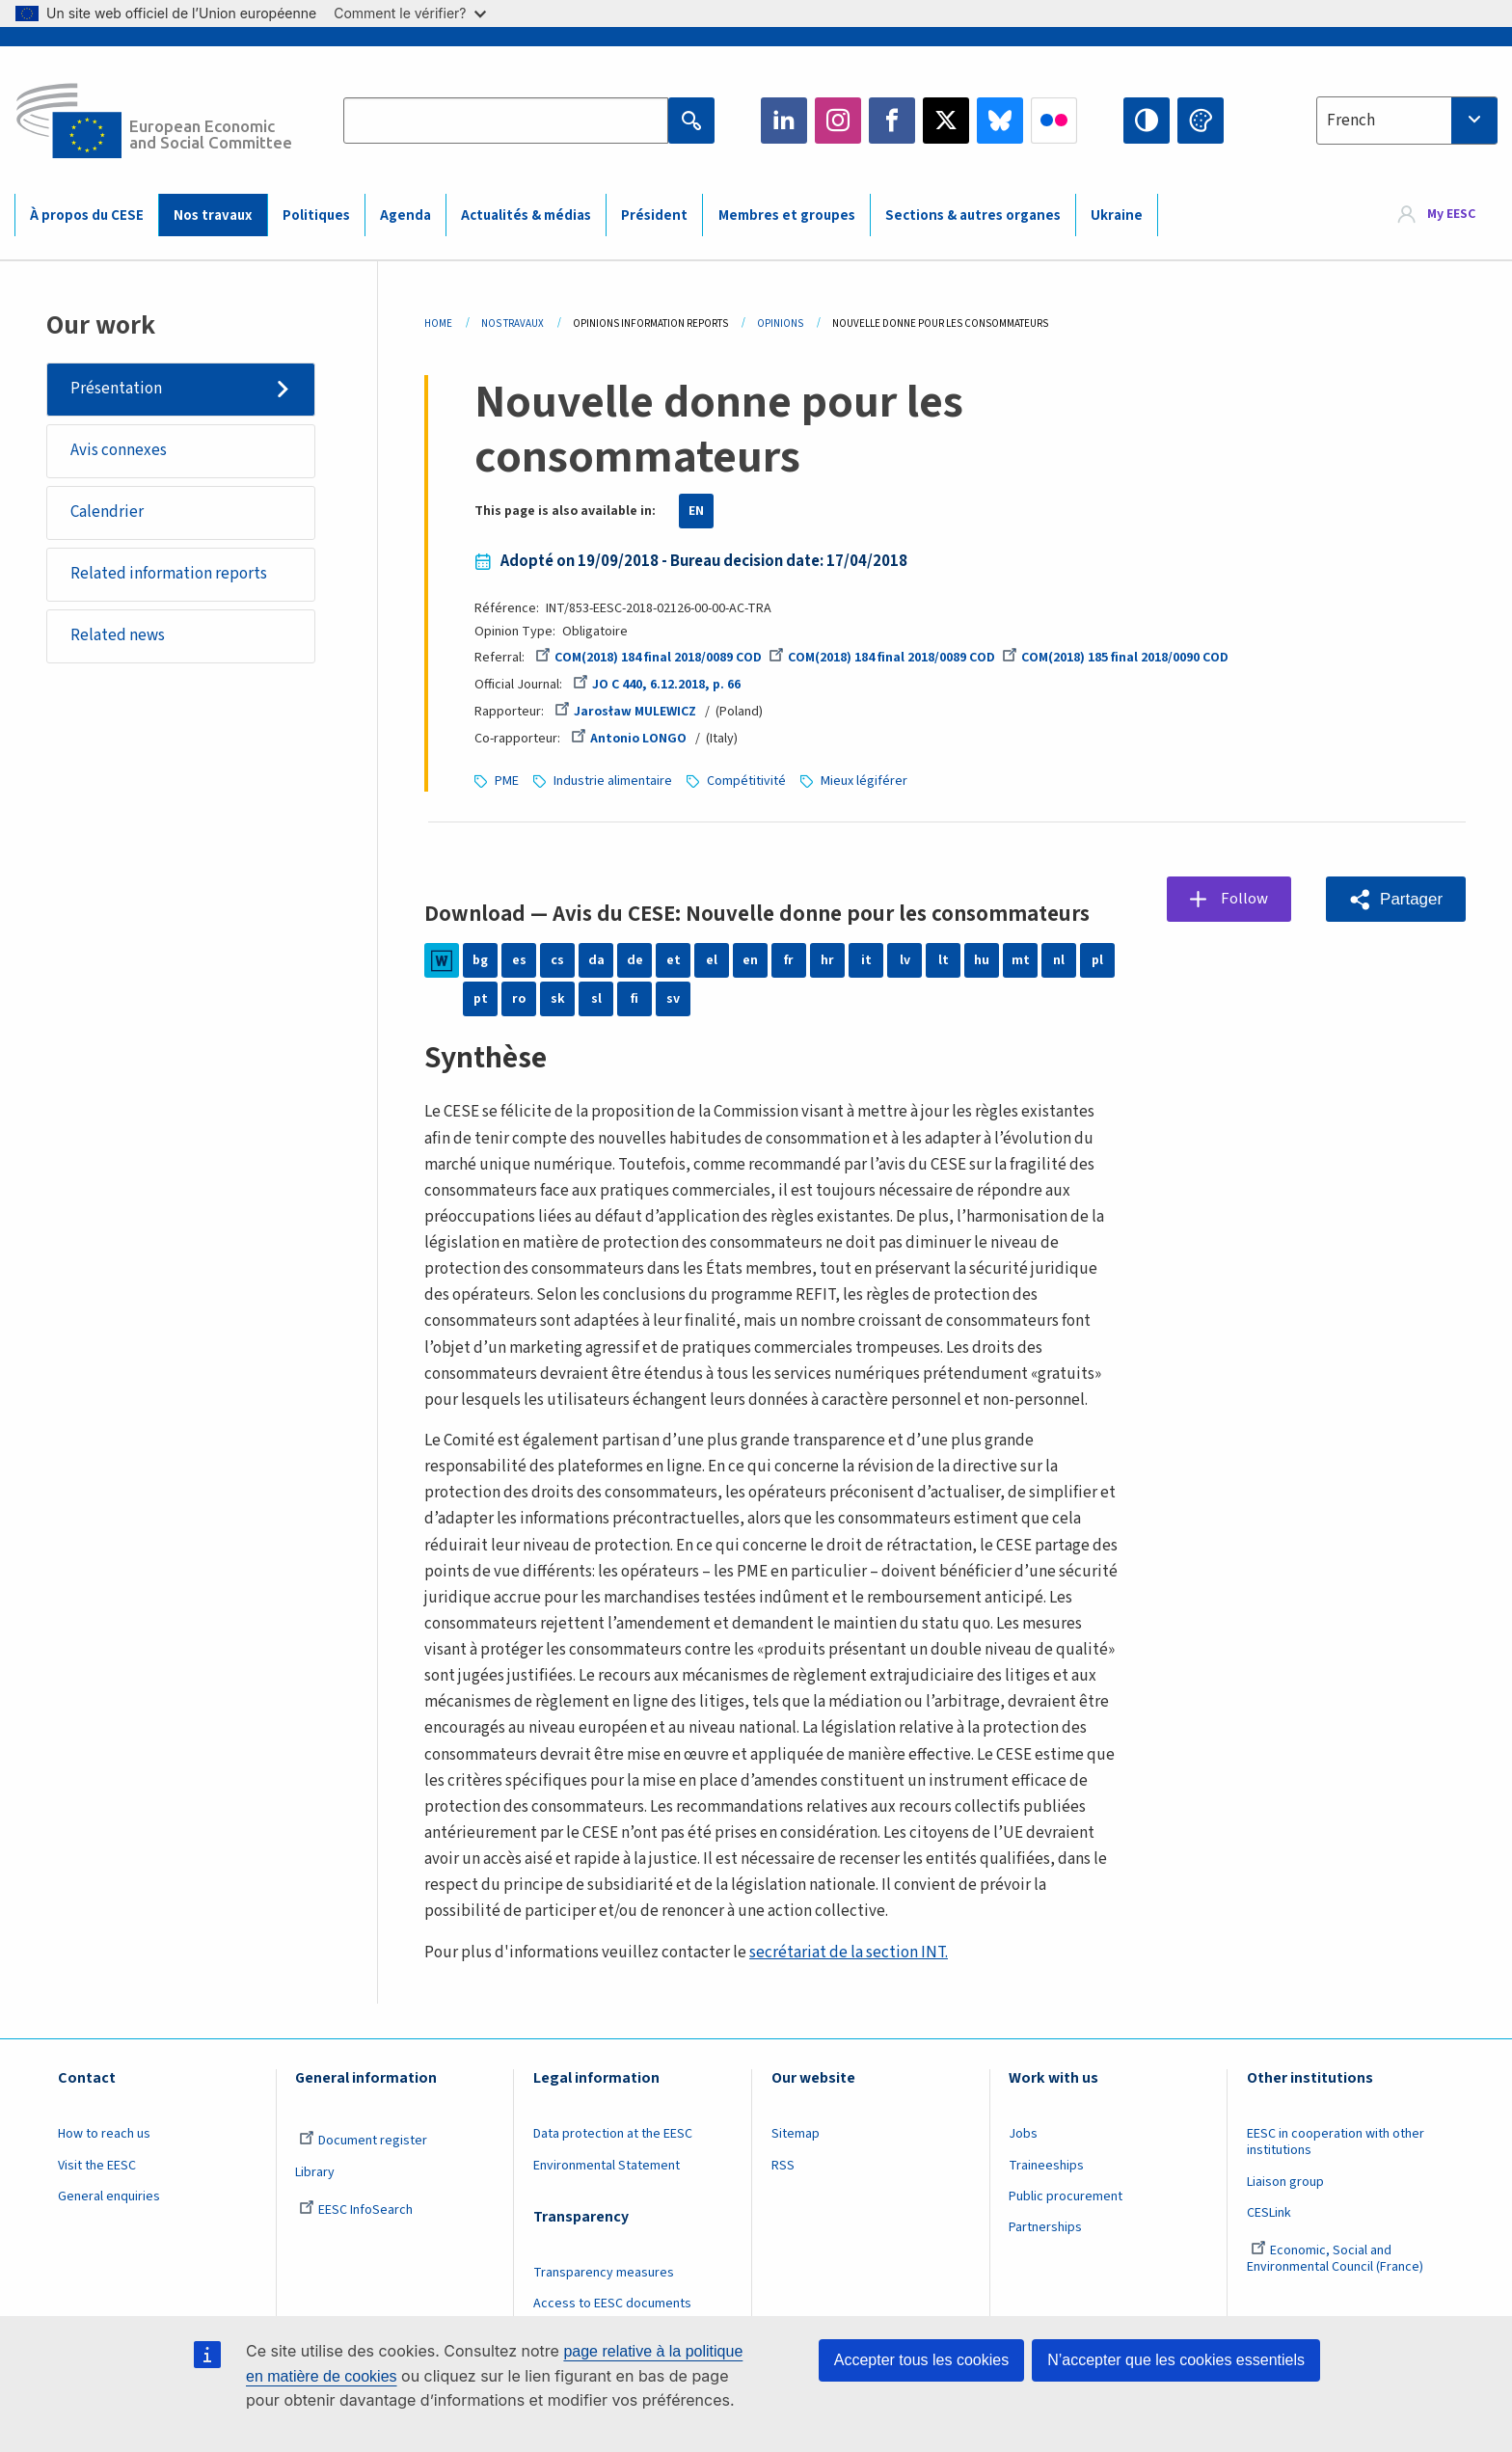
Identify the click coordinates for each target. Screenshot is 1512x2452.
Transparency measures (603, 2272)
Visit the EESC (97, 2165)
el (711, 960)
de (635, 960)
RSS (783, 2165)
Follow (1244, 898)
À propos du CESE (87, 215)
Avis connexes (118, 450)
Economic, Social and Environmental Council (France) (1336, 2259)
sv (673, 999)
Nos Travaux (512, 323)
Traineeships (1046, 2165)
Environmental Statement (606, 2165)
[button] (1396, 899)
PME (507, 781)
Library (315, 2172)
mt (1021, 960)
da (596, 960)
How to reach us (104, 2133)
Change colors (1200, 120)
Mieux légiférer (864, 781)
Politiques (316, 215)
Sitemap (795, 2133)
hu (981, 960)
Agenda (405, 215)
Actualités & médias (526, 215)
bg (480, 960)
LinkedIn (784, 120)
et (673, 960)
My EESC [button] (1451, 214)
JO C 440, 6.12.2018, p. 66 (656, 684)
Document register (363, 2140)
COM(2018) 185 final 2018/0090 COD (1115, 657)
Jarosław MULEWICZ (625, 711)
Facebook (892, 120)
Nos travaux (213, 215)
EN (696, 511)
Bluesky (1000, 120)
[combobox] (1407, 120)
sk (558, 999)
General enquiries (109, 2196)
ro (519, 999)
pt (480, 999)
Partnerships (1045, 2227)
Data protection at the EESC (612, 2133)
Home (438, 323)
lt (943, 960)
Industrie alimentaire (613, 781)
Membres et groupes (786, 215)
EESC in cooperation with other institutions (1335, 2142)
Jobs (1023, 2133)
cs (557, 960)
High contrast (1146, 120)
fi (634, 999)
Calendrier (107, 512)
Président (654, 215)
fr (789, 960)
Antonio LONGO (629, 738)
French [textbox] (1351, 120)
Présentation (116, 388)
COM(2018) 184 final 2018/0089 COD (648, 657)
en (750, 960)
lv (905, 960)
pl (1097, 960)
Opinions (780, 323)
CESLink (1269, 2213)
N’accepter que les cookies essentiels (1176, 2360)
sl (596, 999)
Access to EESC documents (612, 2303)
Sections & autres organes (973, 215)
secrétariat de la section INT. (848, 1952)
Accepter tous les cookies (921, 2360)
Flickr (1054, 120)
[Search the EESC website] (505, 120)
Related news (117, 635)
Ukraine (1117, 215)
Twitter (946, 120)
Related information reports (168, 573)
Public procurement (1065, 2196)
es (519, 960)
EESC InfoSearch (356, 2210)
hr (827, 960)
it (866, 960)
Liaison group (1285, 2182)
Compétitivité (746, 781)
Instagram (838, 120)
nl (1059, 960)
